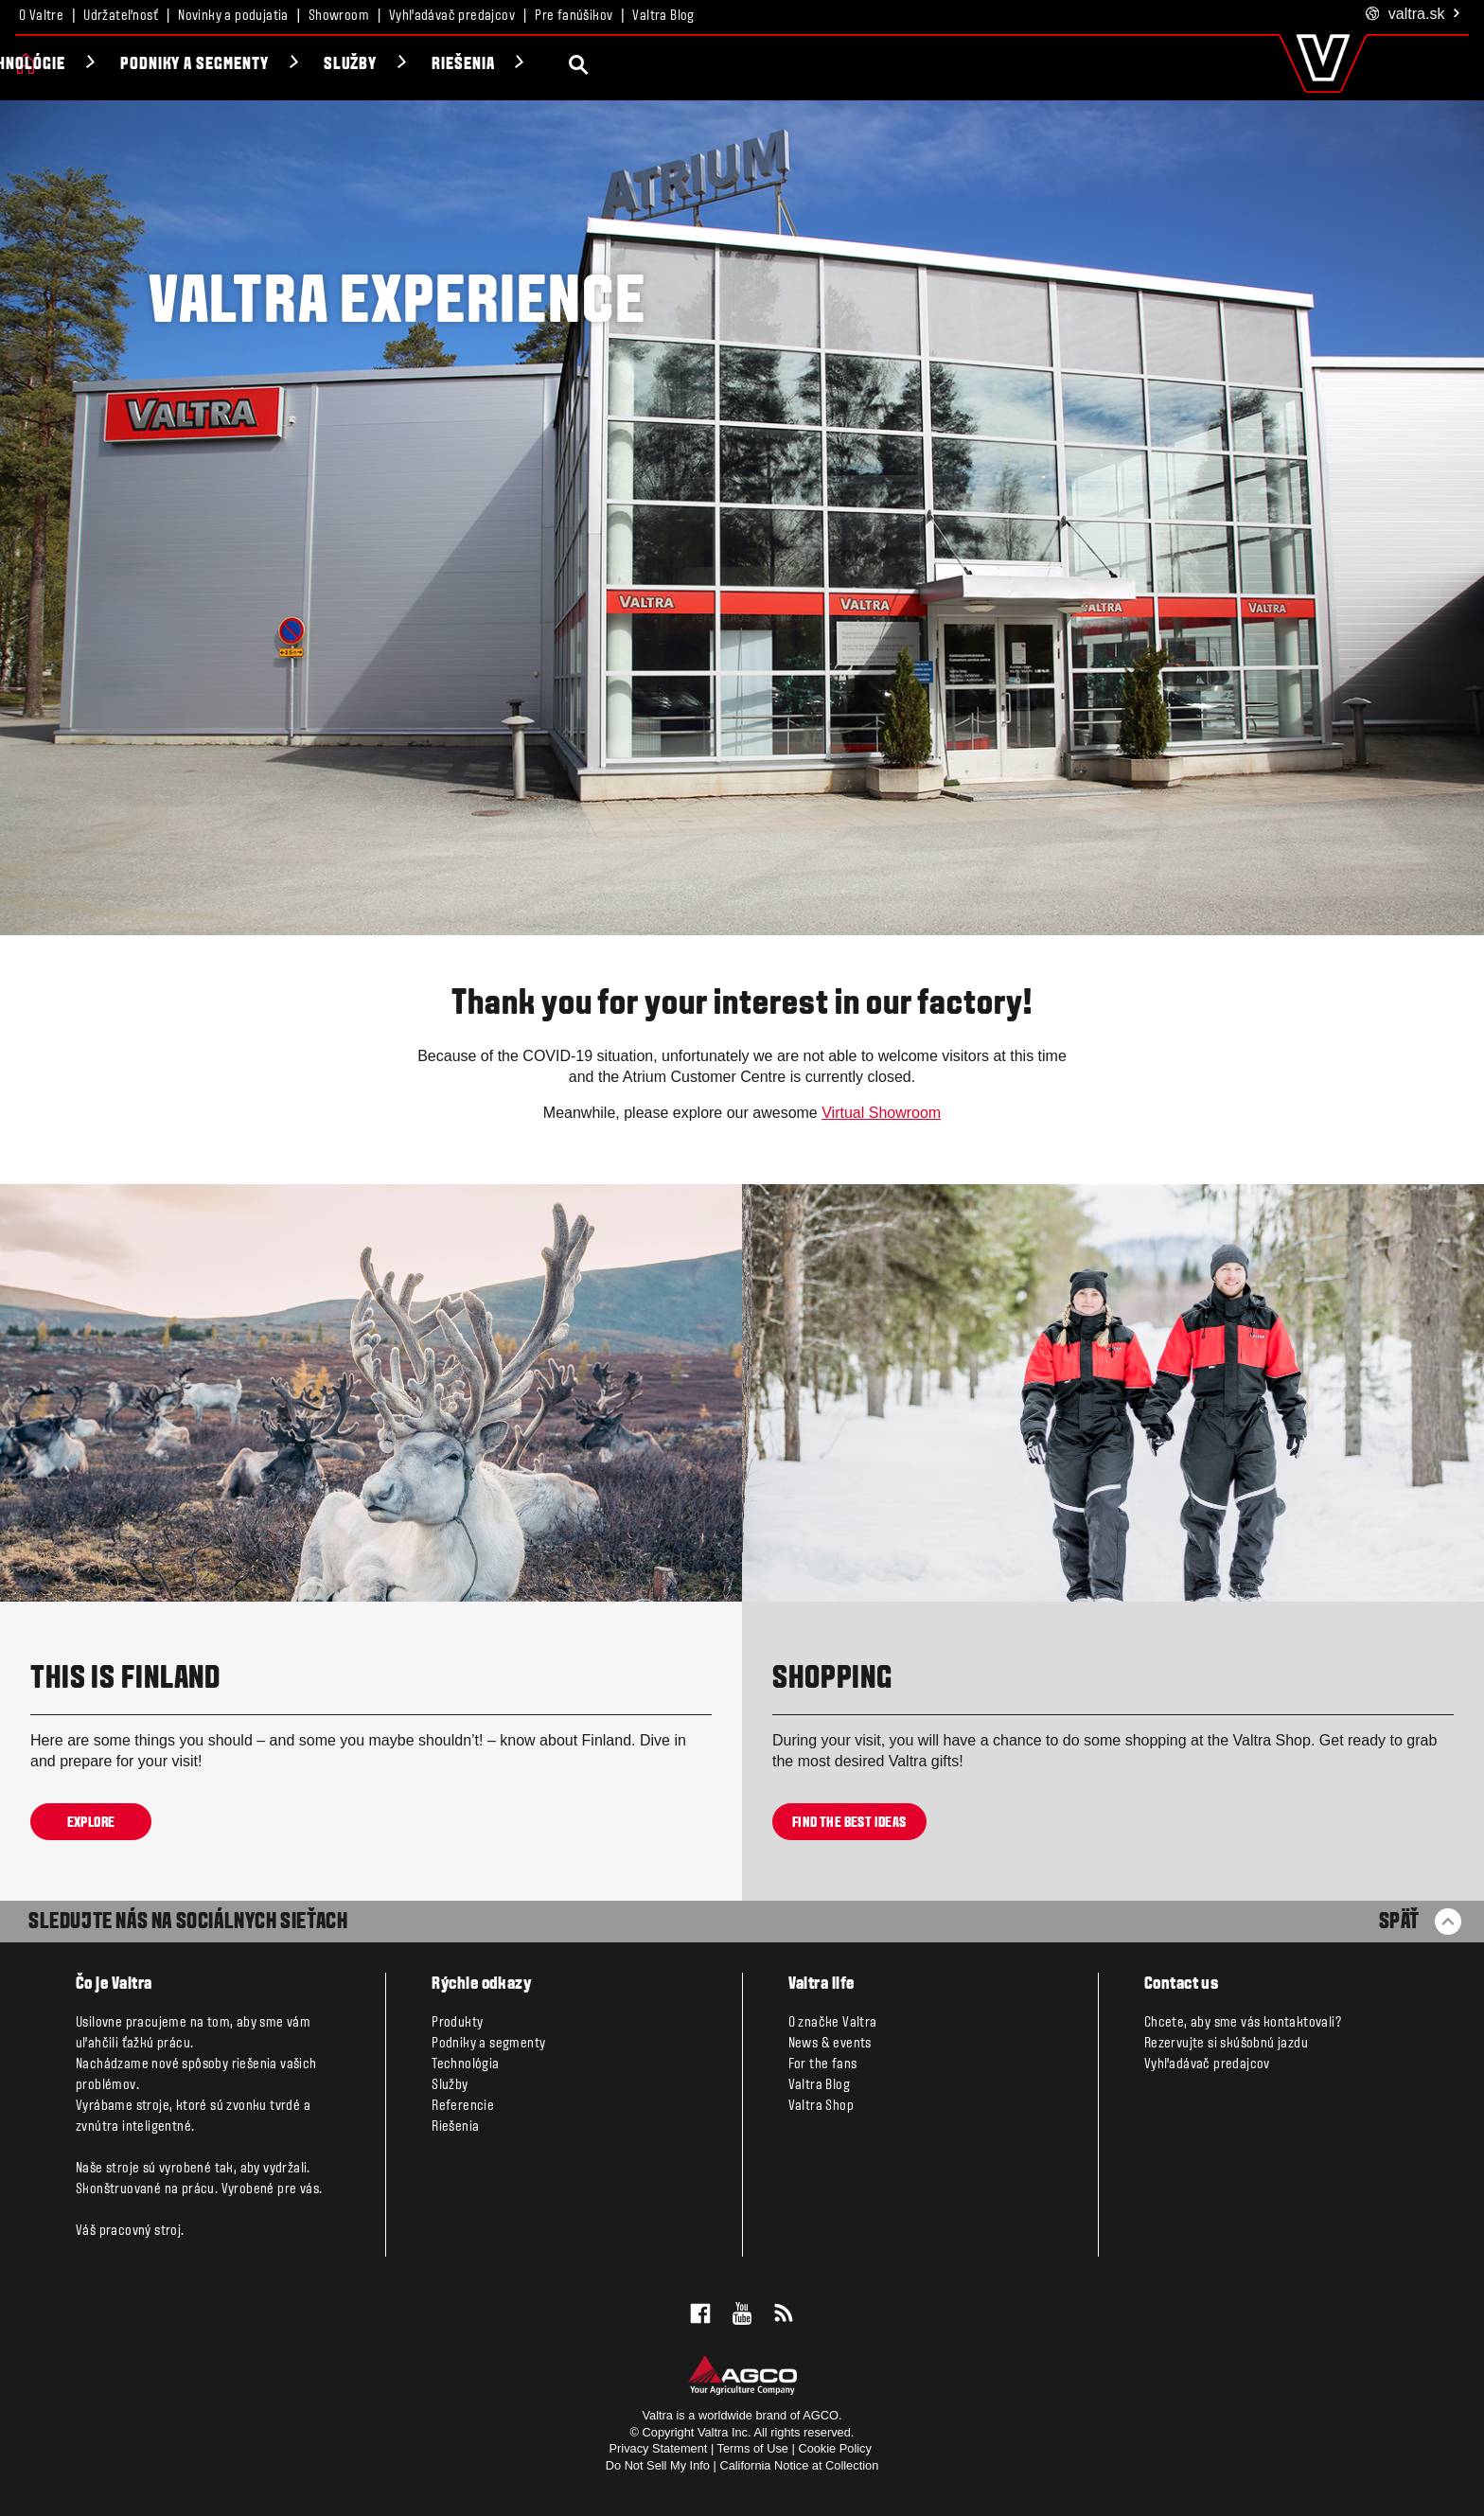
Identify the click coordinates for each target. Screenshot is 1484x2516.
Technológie (228, 65)
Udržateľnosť (120, 16)
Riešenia (674, 65)
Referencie (463, 2106)
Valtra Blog (663, 16)
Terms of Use (752, 2448)
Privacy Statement (659, 2448)
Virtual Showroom (881, 1113)
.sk (1413, 15)
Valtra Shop (821, 2106)
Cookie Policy (835, 2448)
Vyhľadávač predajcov (452, 16)
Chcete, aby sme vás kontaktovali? (1242, 2022)
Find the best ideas (849, 1822)
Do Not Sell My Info (658, 2465)
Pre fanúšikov (573, 16)
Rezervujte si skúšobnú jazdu (1226, 2043)
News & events (830, 2043)
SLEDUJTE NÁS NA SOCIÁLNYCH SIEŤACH (187, 1922)
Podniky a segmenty (404, 65)
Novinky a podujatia (233, 16)
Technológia (465, 2064)
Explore (91, 1822)
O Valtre (41, 16)
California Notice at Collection (798, 2465)
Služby (561, 65)
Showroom (339, 16)
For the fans (822, 2064)
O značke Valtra (832, 2022)
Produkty (90, 65)
